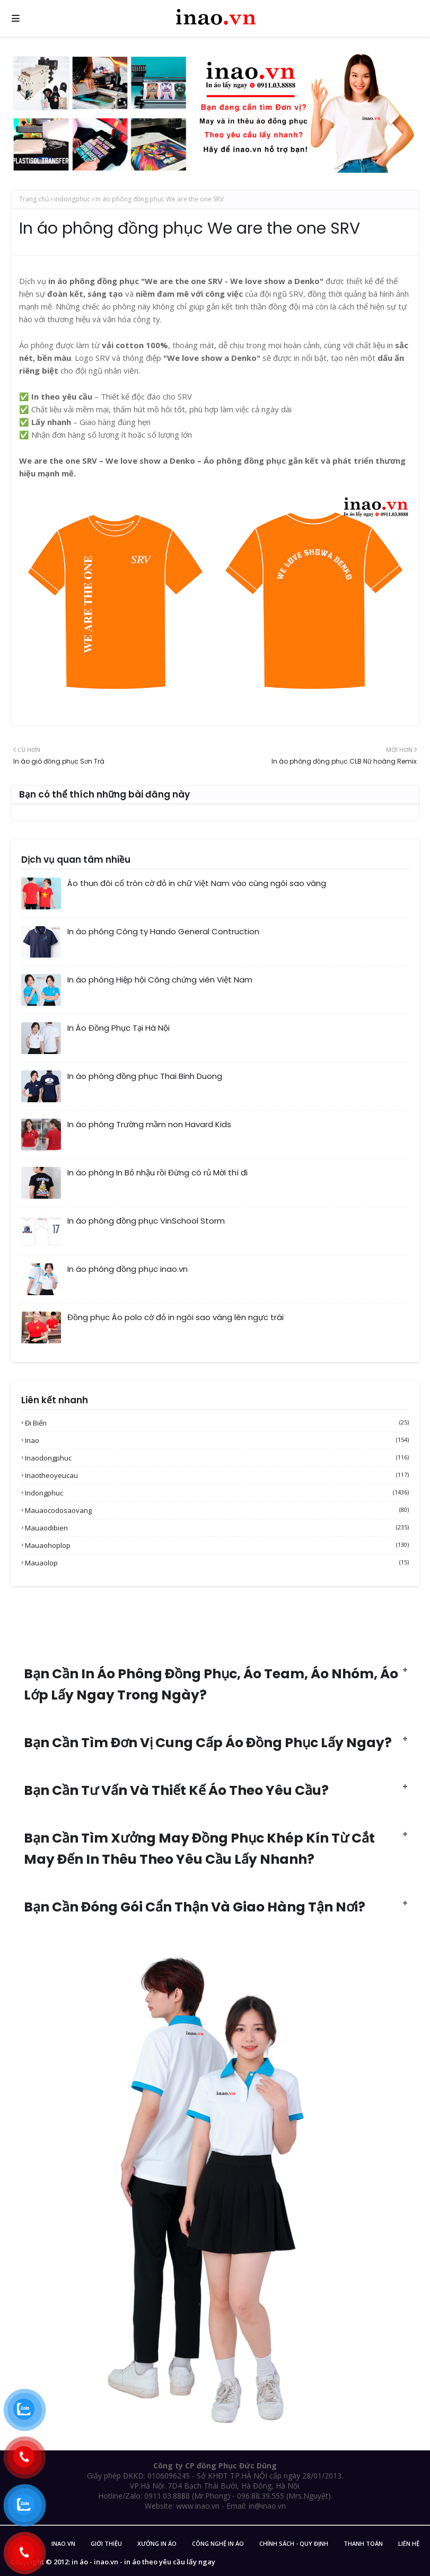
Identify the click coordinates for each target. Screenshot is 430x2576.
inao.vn (63, 2543)
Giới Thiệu (106, 2543)
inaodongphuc (217, 1458)
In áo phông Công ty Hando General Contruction (163, 931)
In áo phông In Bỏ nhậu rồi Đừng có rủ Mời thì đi (157, 1172)
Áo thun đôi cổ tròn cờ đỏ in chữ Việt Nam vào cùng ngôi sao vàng (196, 883)
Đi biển (217, 1423)
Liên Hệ (408, 2543)
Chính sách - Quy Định (293, 2543)
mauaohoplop (217, 1545)
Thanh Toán (363, 2543)
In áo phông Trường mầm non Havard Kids (149, 1124)
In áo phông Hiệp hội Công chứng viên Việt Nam (159, 979)
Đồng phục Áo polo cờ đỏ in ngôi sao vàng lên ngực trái (175, 1317)
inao (217, 1440)
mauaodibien (217, 1528)
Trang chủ (34, 198)
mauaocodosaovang (217, 1510)
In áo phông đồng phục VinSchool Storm (146, 1220)
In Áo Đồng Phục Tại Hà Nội (118, 1027)
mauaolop (217, 1563)
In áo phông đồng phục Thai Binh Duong (144, 1076)
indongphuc (72, 198)
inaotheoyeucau (217, 1475)
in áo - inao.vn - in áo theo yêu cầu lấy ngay (143, 2561)
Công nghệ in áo (218, 2543)
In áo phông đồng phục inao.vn (127, 1268)
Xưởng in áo (157, 2543)
